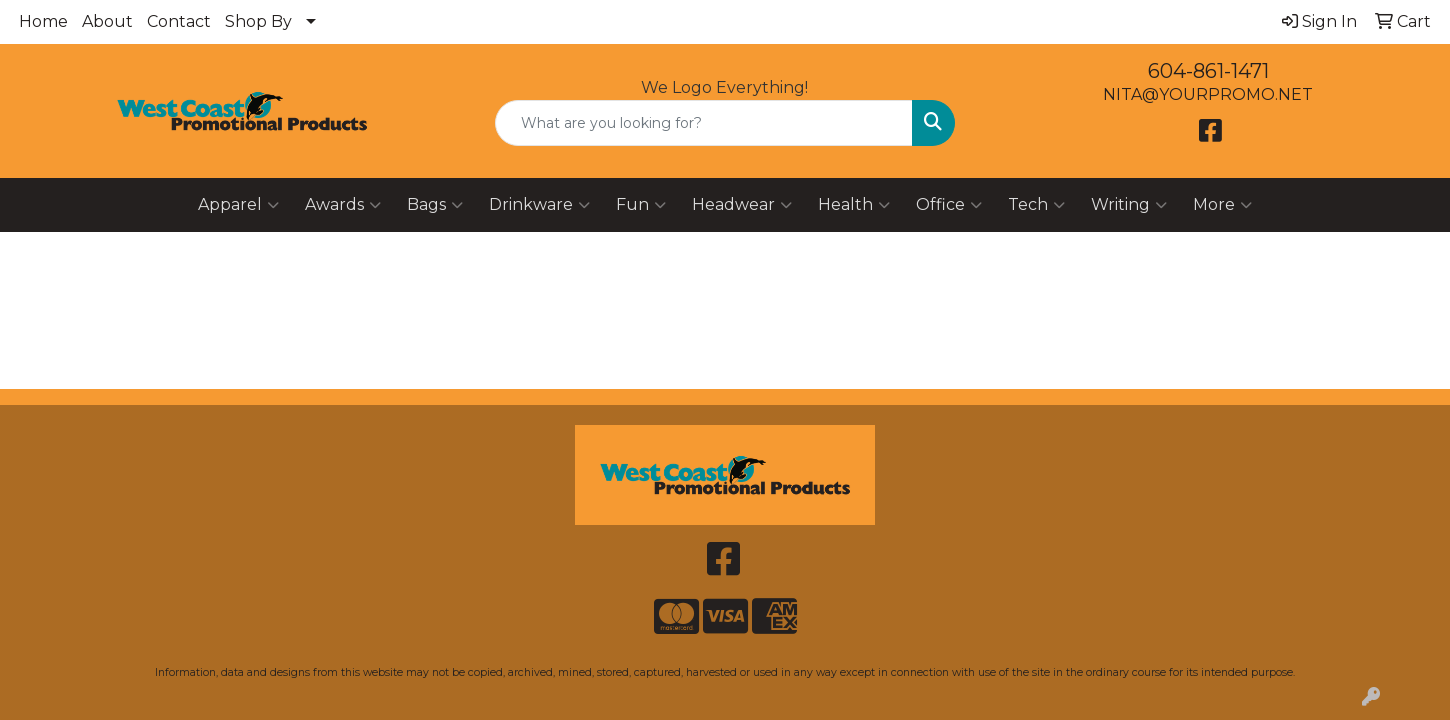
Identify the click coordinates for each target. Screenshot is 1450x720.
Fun (641, 205)
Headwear (742, 205)
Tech (1036, 205)
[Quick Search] (703, 123)
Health (854, 205)
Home (43, 21)
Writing (1129, 205)
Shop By (258, 21)
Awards (343, 205)
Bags (435, 205)
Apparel (238, 205)
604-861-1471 (1208, 71)
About (107, 21)
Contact (179, 21)
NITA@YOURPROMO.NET (1208, 94)
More (1222, 205)
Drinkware (539, 205)
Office (949, 205)
